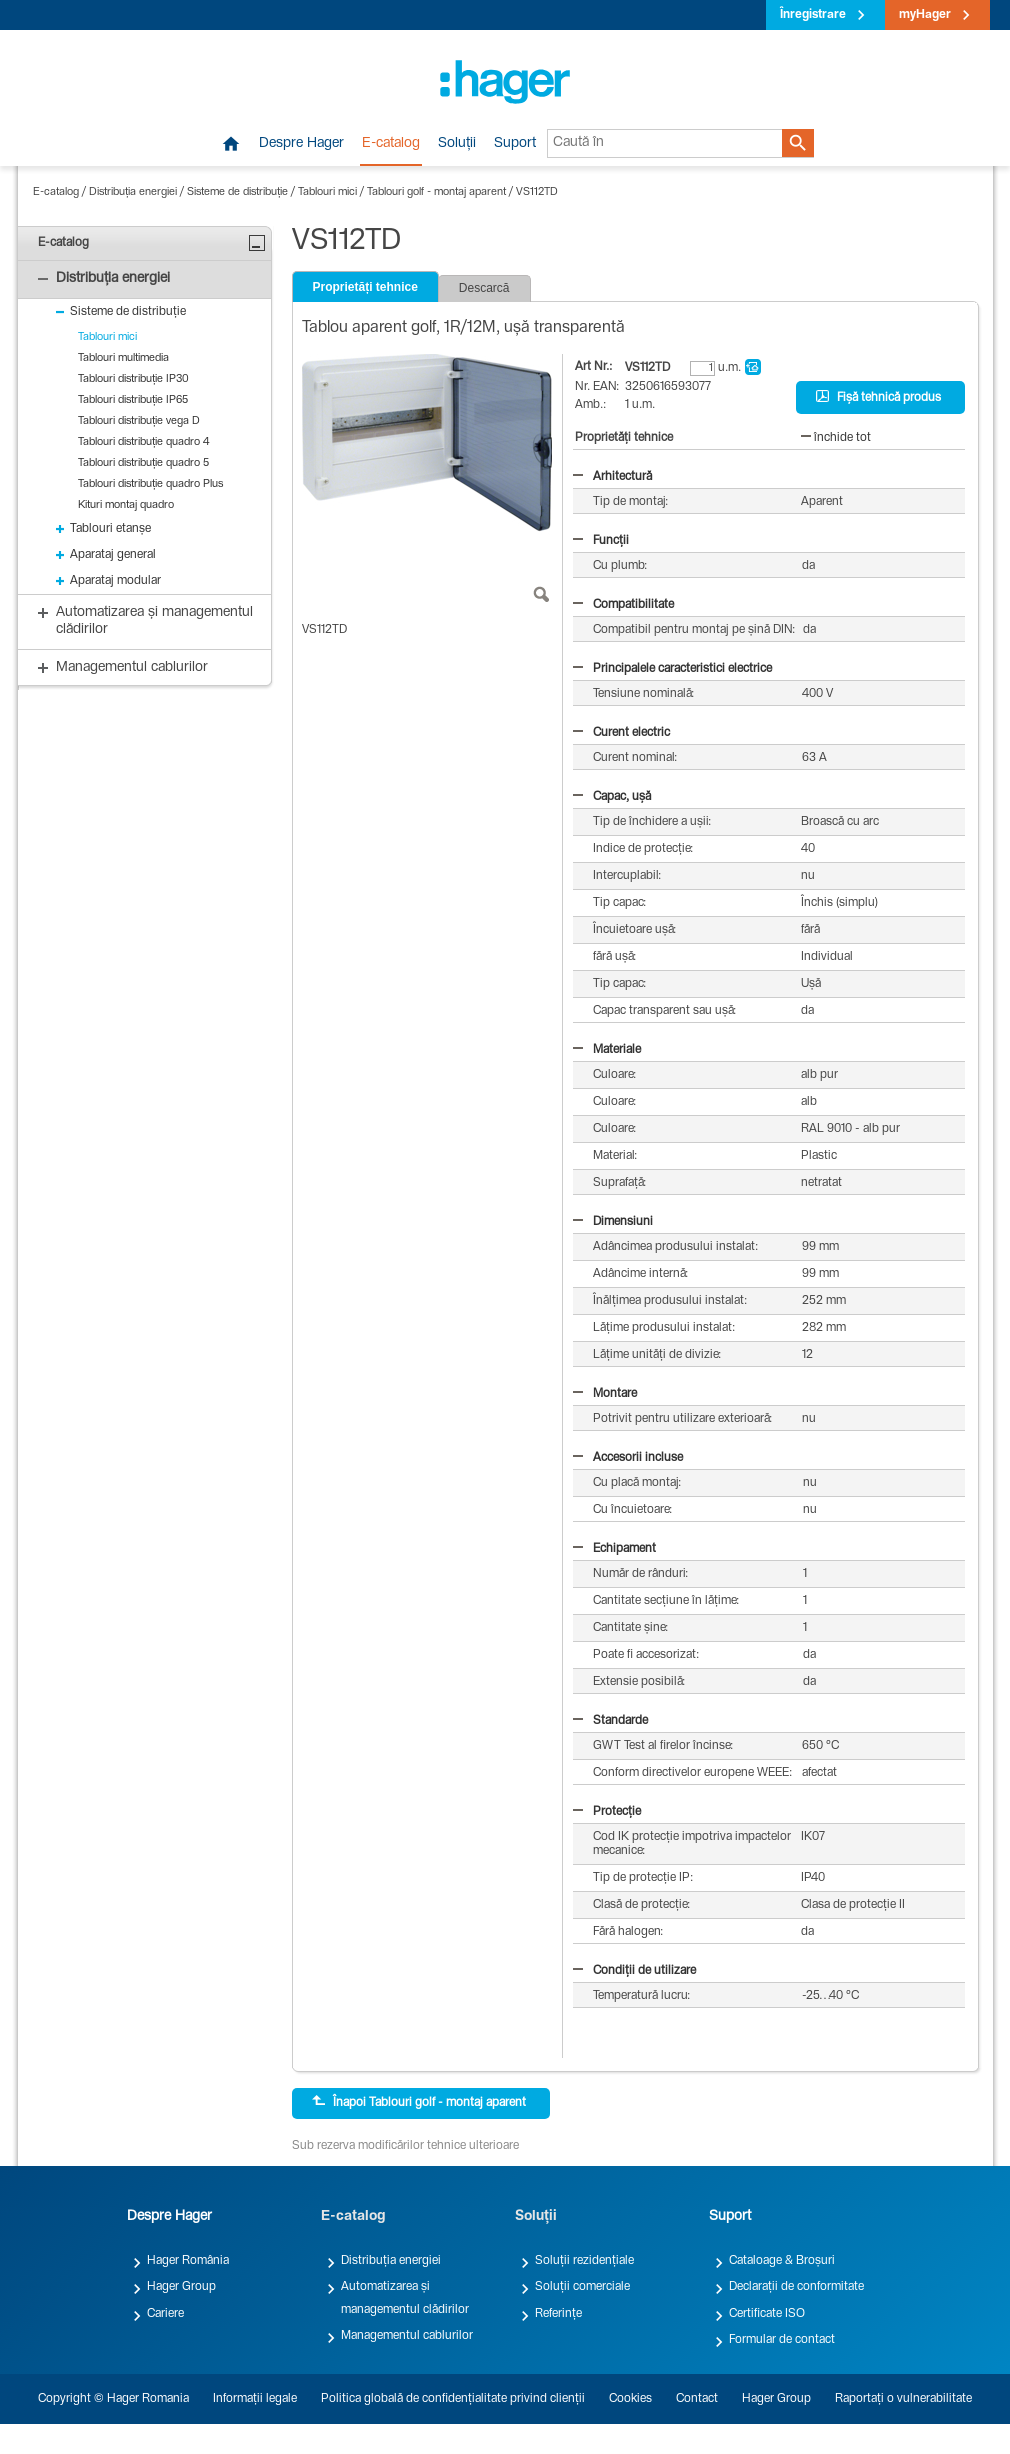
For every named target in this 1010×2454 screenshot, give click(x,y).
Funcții (601, 541)
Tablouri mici (327, 192)
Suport (515, 144)
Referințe (558, 2314)
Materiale (607, 1050)
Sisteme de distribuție (237, 192)
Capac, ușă (612, 797)
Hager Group (181, 2287)
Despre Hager (301, 144)
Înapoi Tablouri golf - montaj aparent (419, 2102)
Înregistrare (813, 15)
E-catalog (391, 144)
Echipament (614, 1549)
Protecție (607, 1812)
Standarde (610, 1721)
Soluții (457, 144)
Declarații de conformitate (796, 2287)
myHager (925, 15)
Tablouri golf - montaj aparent (436, 192)
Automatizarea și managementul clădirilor (405, 2298)
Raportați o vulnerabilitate (903, 2399)
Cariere (165, 2314)
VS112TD (537, 192)
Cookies (630, 2399)
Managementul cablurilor (407, 2336)
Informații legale (255, 2399)
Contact (697, 2399)
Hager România (188, 2261)
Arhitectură (612, 477)
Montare (605, 1394)
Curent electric (621, 733)
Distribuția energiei (133, 192)
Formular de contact (782, 2340)
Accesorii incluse (628, 1458)
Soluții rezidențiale (584, 2261)
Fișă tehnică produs (878, 397)
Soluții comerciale (582, 2287)
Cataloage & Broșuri (782, 2261)
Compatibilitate (623, 605)
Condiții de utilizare (634, 1971)
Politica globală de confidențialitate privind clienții (453, 2399)
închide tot (836, 438)
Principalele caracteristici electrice (672, 669)
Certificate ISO (767, 2314)
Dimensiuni (613, 1222)
